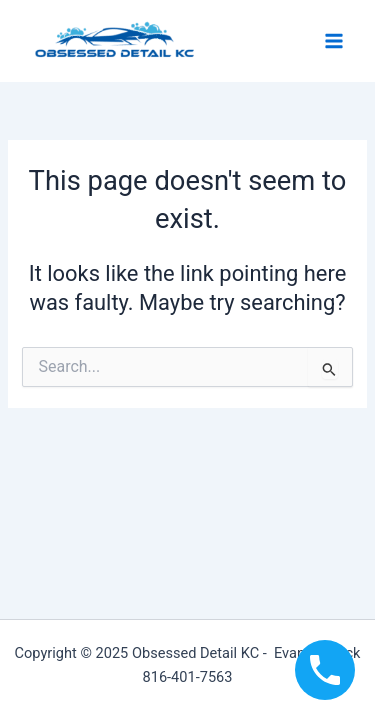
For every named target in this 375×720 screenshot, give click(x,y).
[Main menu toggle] (334, 41)
